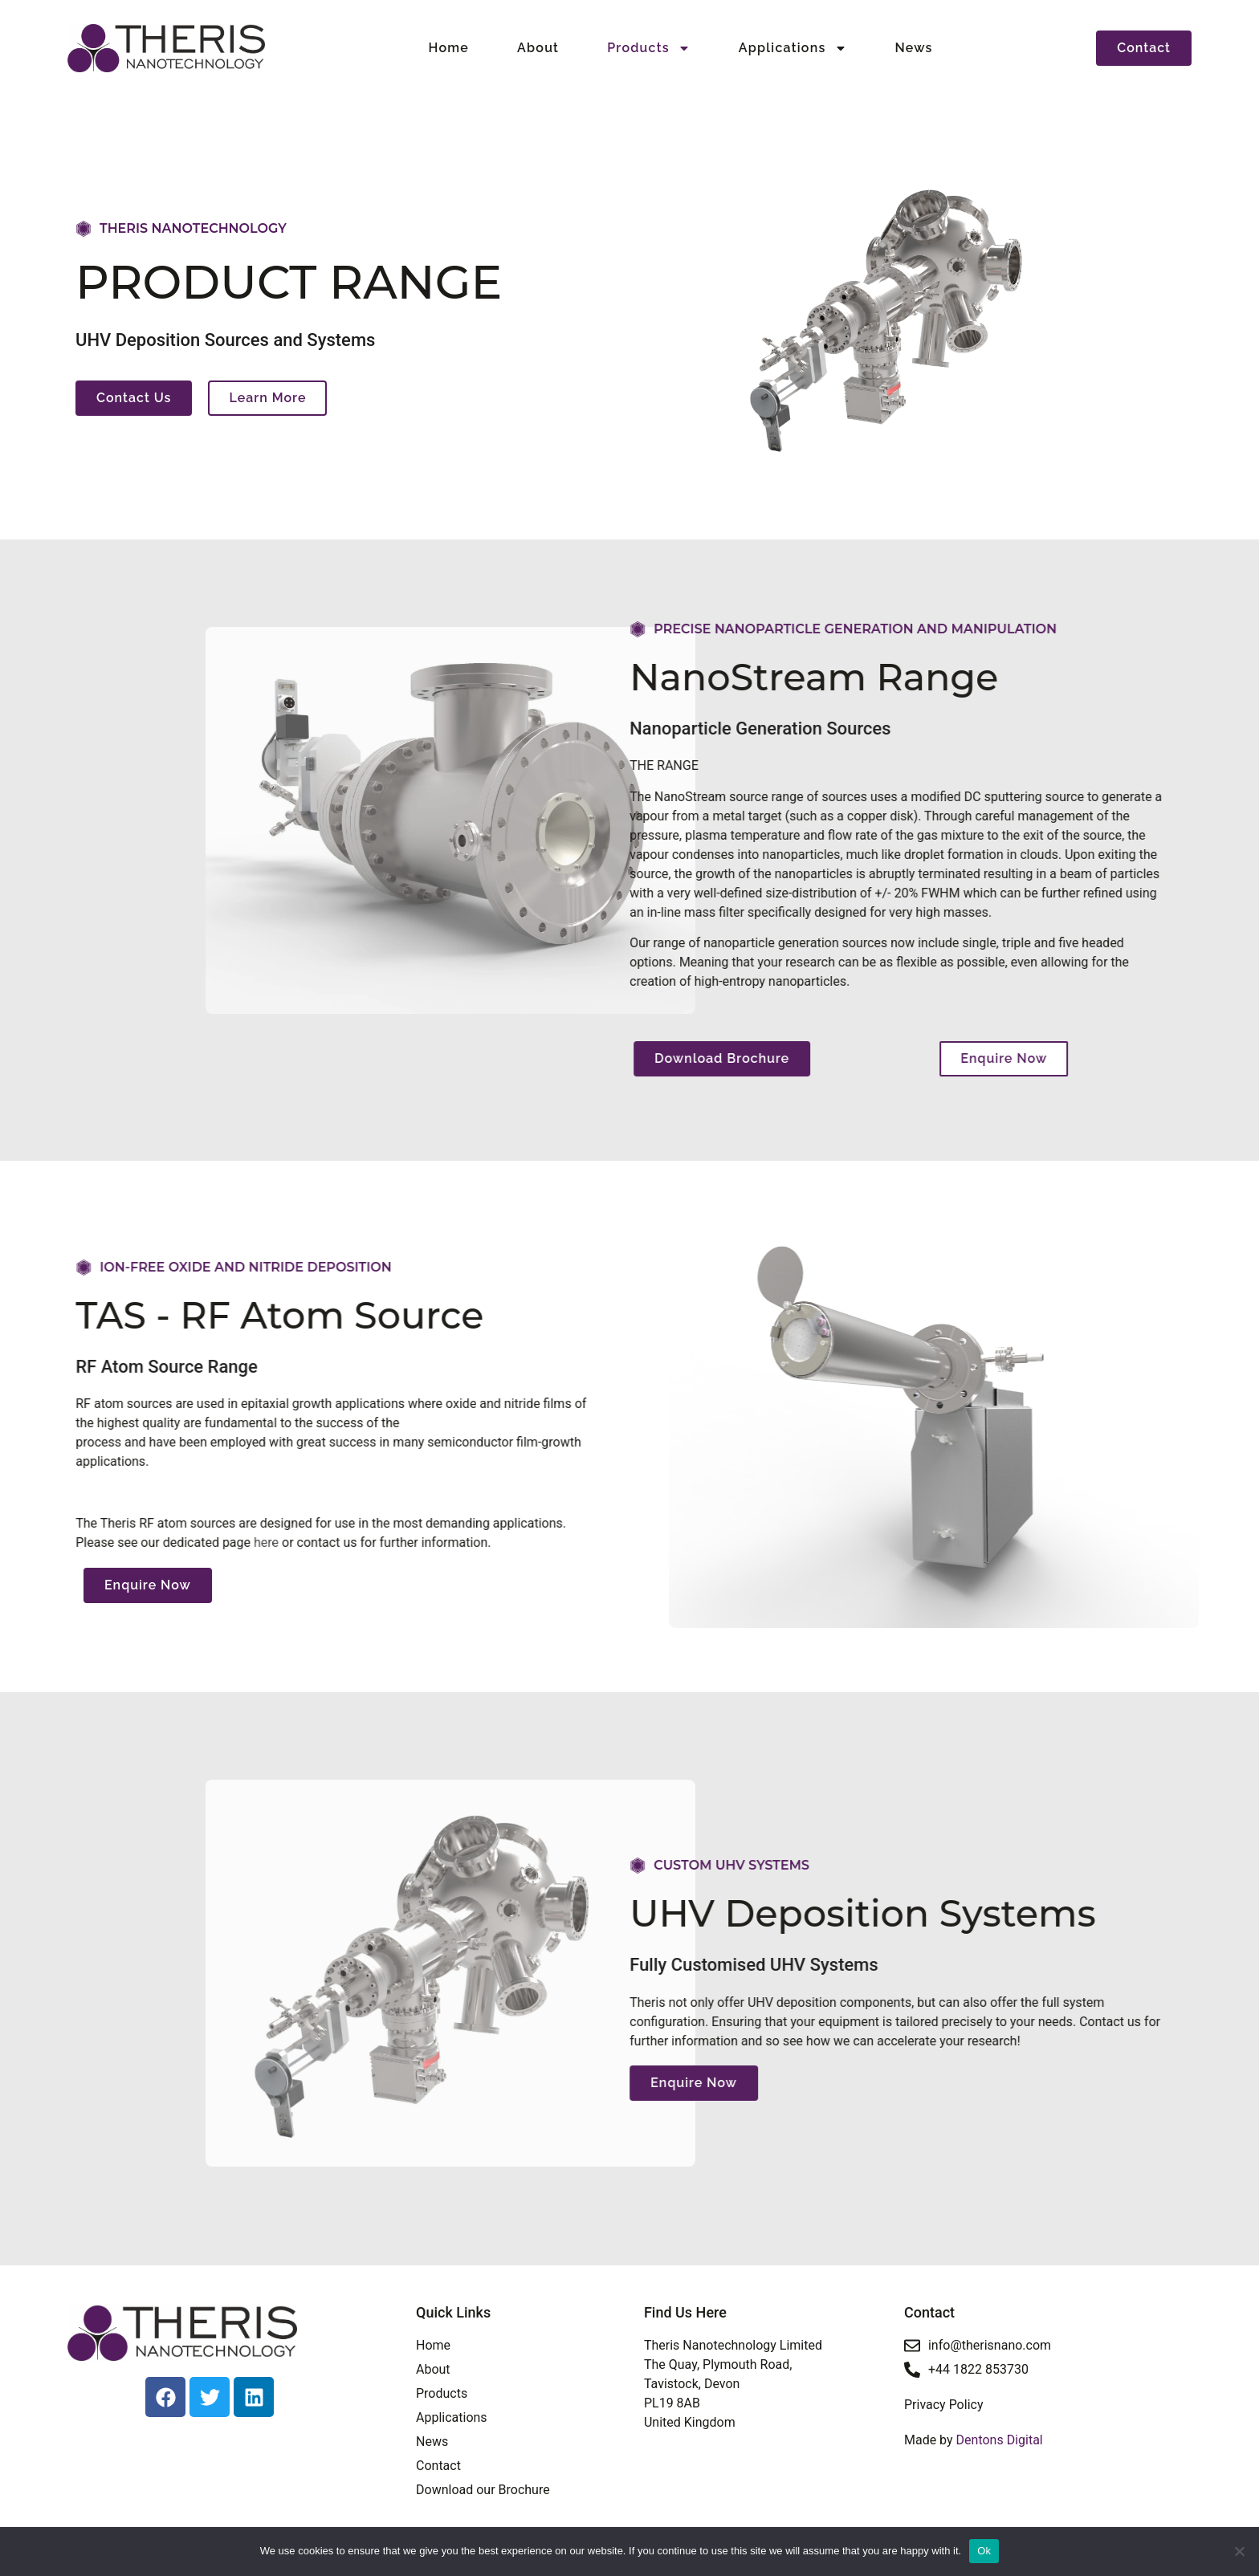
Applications (793, 48)
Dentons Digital (998, 2440)
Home (449, 47)
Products (649, 48)
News (914, 47)
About (538, 47)
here (19, 1542)
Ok (984, 2551)
